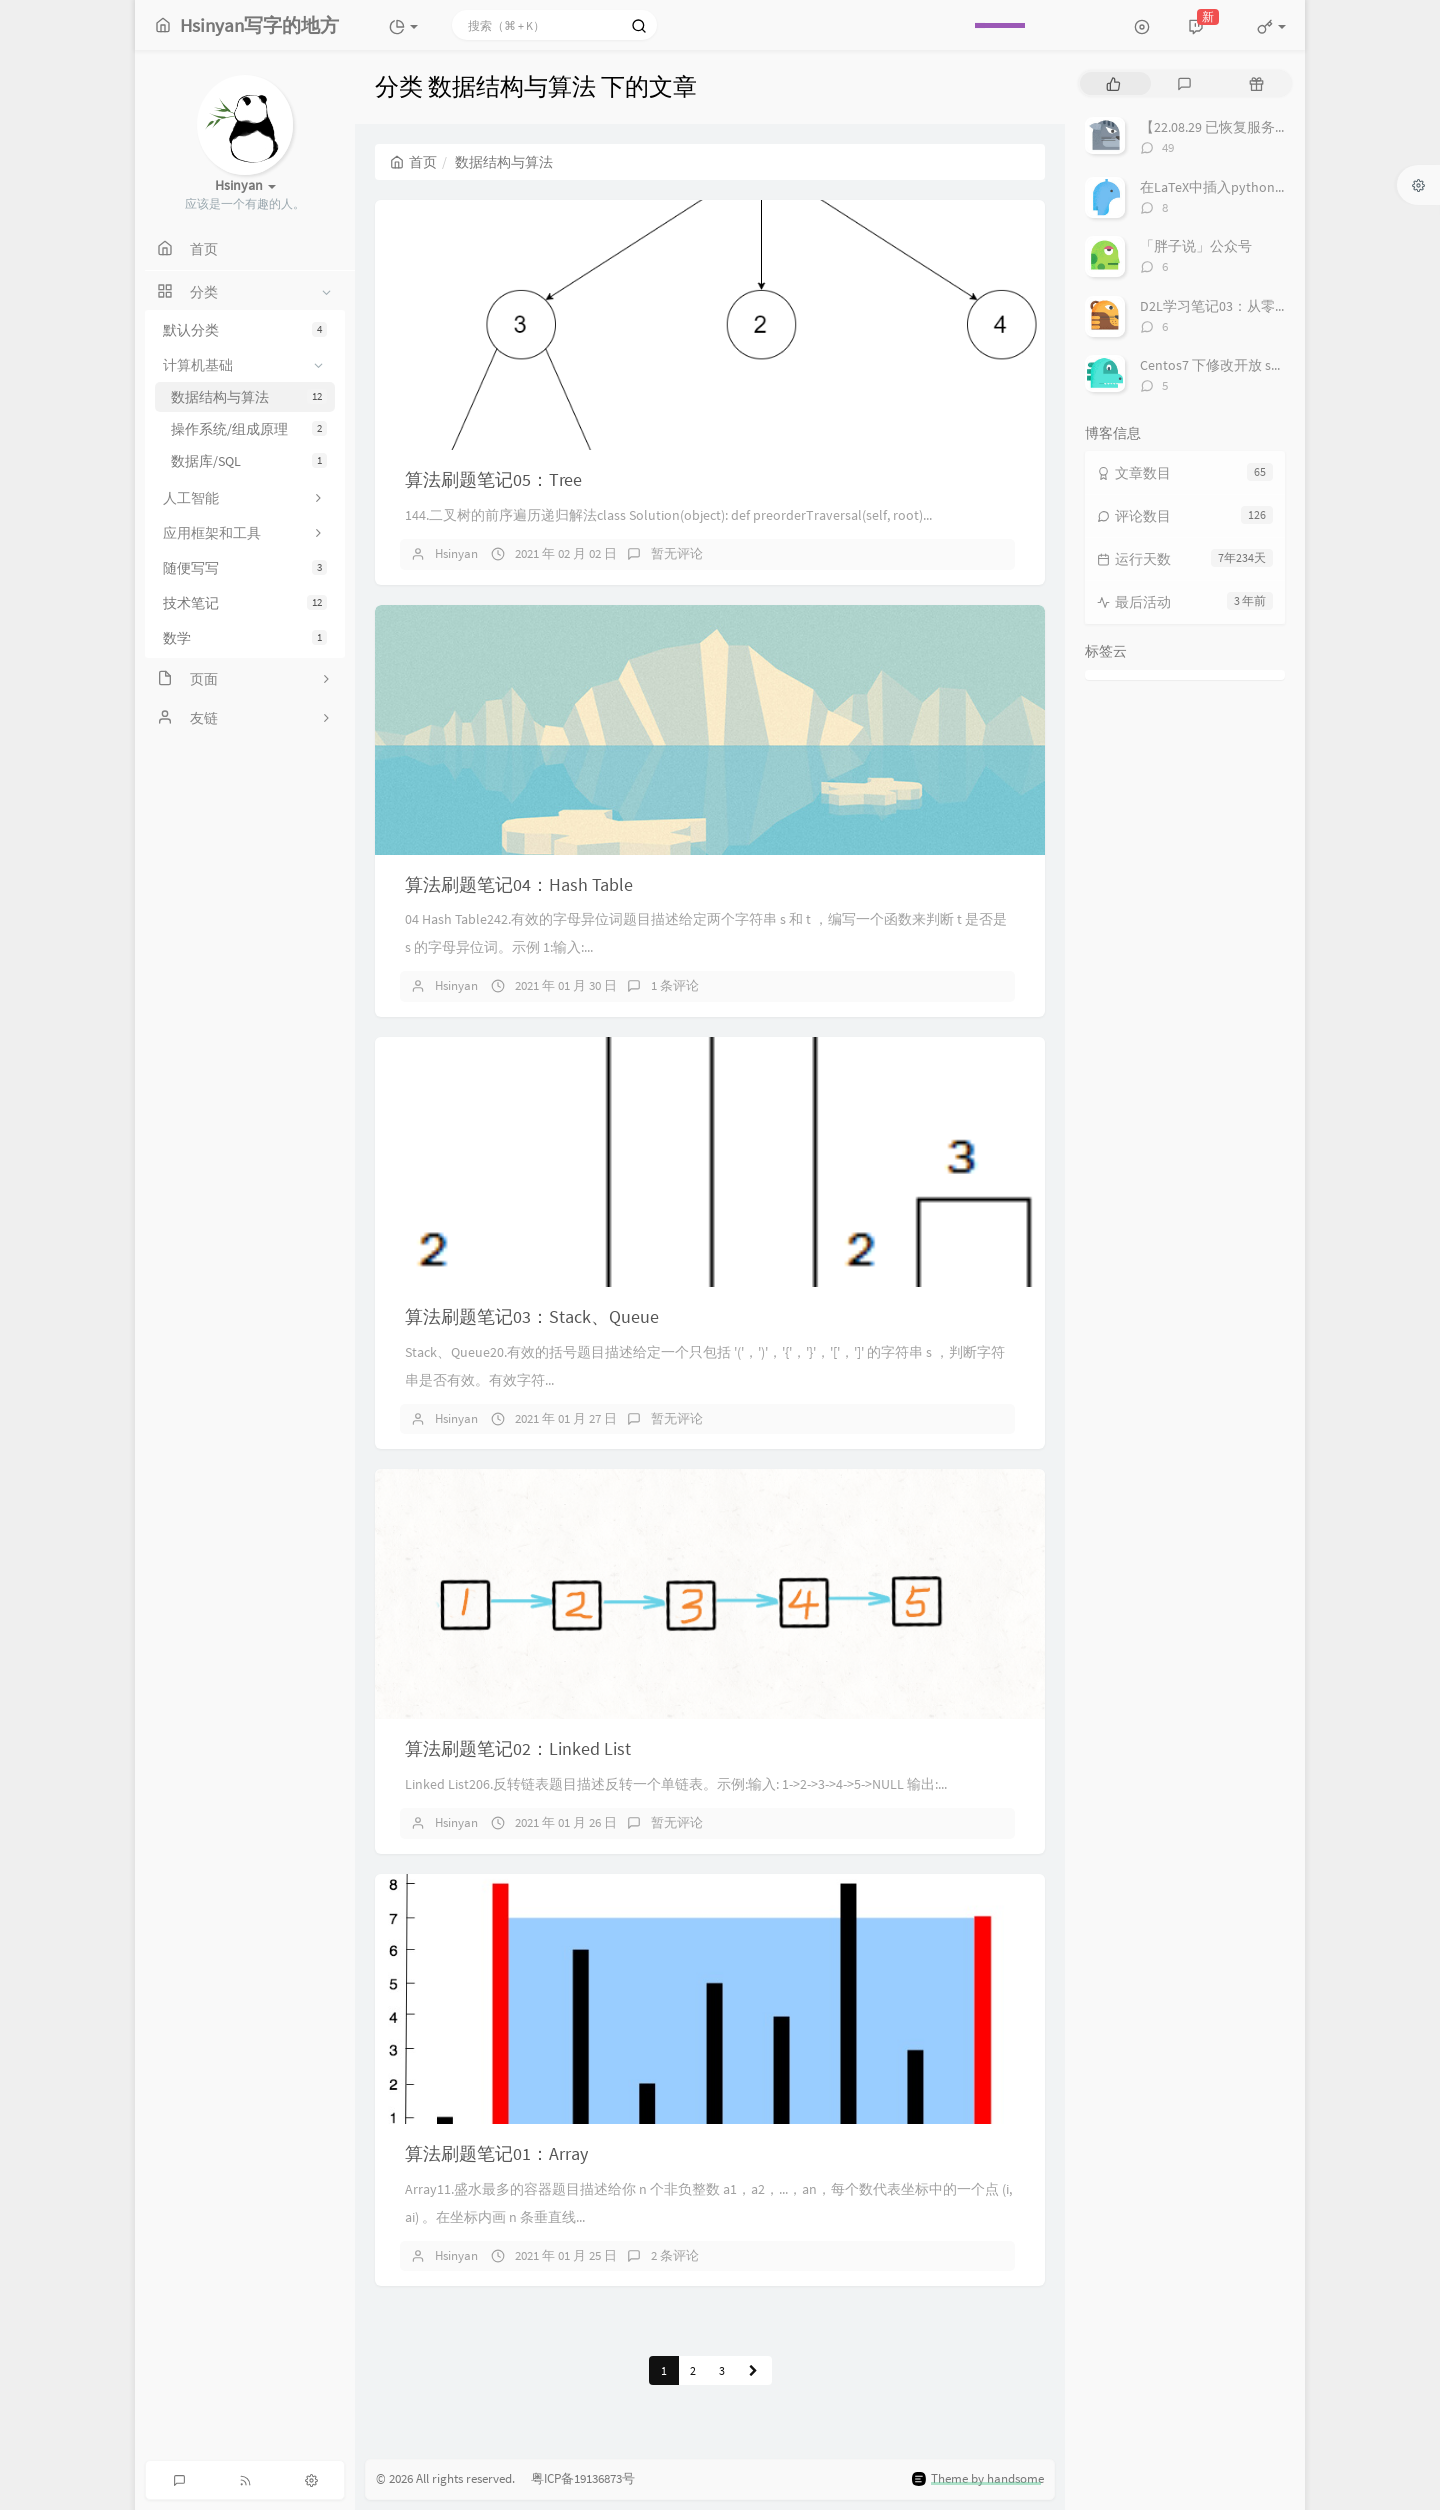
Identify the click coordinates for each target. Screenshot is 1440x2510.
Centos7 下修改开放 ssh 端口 (1228, 365)
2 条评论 (675, 2255)
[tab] (1113, 83)
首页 (413, 162)
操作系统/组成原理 (249, 429)
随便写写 (245, 568)
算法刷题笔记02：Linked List (518, 1748)
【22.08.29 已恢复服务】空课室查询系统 (1263, 127)
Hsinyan (456, 553)
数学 (245, 638)
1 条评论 (675, 985)
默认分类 (245, 330)
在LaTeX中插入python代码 (1221, 187)
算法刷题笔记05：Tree (493, 479)
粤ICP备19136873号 (576, 2479)
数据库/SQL (249, 461)
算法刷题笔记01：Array (496, 2153)
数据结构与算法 (249, 397)
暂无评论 (677, 553)
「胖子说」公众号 (1196, 246)
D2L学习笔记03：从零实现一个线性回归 (1263, 306)
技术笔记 (245, 603)
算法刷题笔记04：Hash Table (519, 884)
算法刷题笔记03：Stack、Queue (532, 1316)
